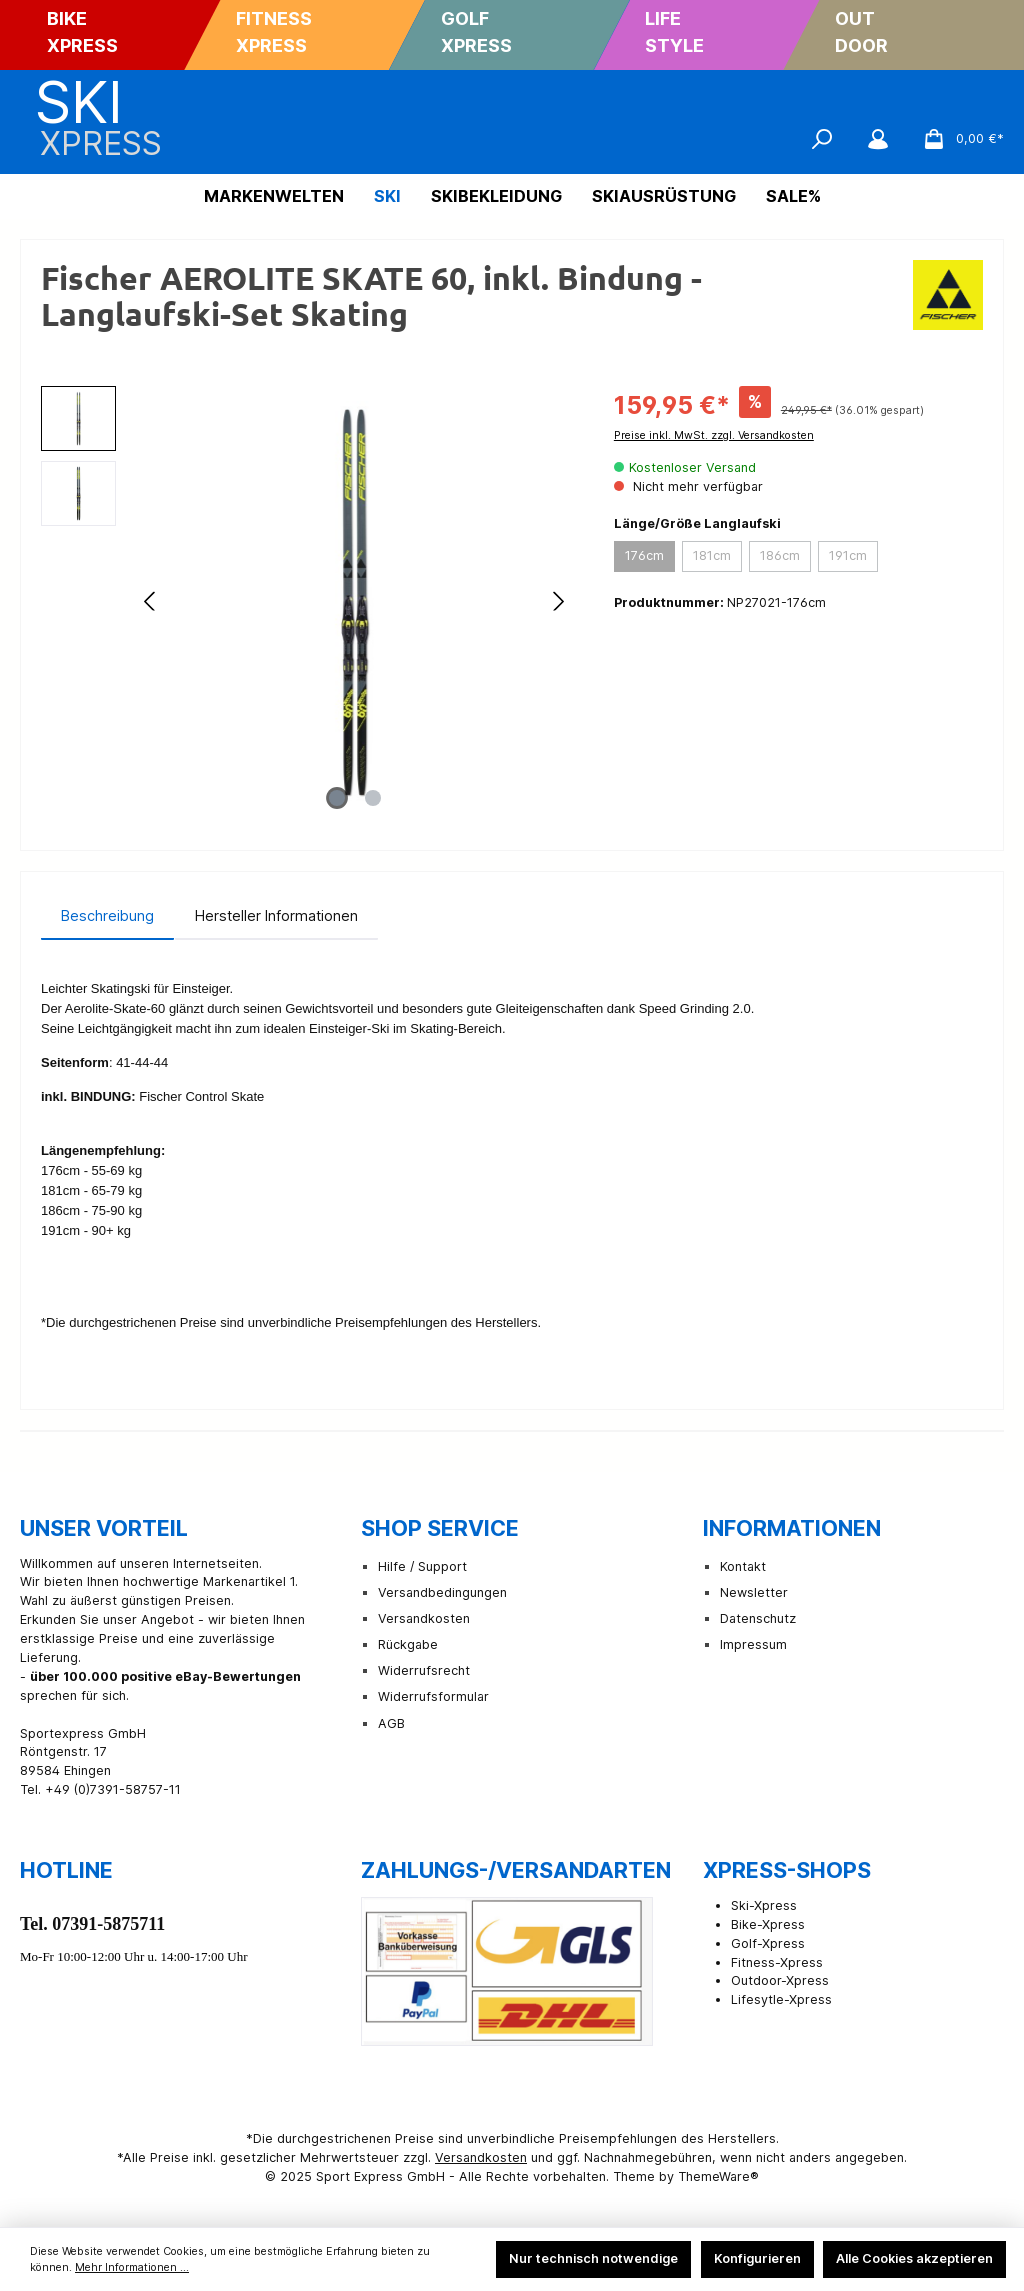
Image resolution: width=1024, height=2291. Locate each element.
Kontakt (743, 1566)
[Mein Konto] (878, 139)
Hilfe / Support (422, 1566)
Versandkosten (424, 1618)
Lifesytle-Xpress (781, 1999)
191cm (848, 555)
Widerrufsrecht (424, 1670)
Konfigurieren (757, 2258)
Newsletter (754, 1592)
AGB (391, 1723)
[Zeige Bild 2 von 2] (373, 798)
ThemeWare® (718, 2176)
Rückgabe (408, 1644)
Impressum (753, 1644)
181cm (712, 555)
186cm (780, 555)
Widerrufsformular (433, 1696)
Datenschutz (758, 1618)
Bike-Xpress (768, 1924)
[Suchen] (822, 139)
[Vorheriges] (151, 601)
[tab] (107, 916)
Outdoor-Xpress (780, 1980)
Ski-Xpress (764, 1905)
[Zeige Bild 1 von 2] (337, 798)
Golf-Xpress (768, 1943)
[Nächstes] (558, 601)
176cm (644, 555)
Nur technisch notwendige (593, 2258)
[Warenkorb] (957, 139)
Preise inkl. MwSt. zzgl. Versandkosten (714, 435)
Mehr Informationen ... (132, 2267)
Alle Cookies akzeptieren (914, 2258)
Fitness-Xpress (777, 1962)
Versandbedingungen (442, 1592)
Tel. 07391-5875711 (92, 1924)
